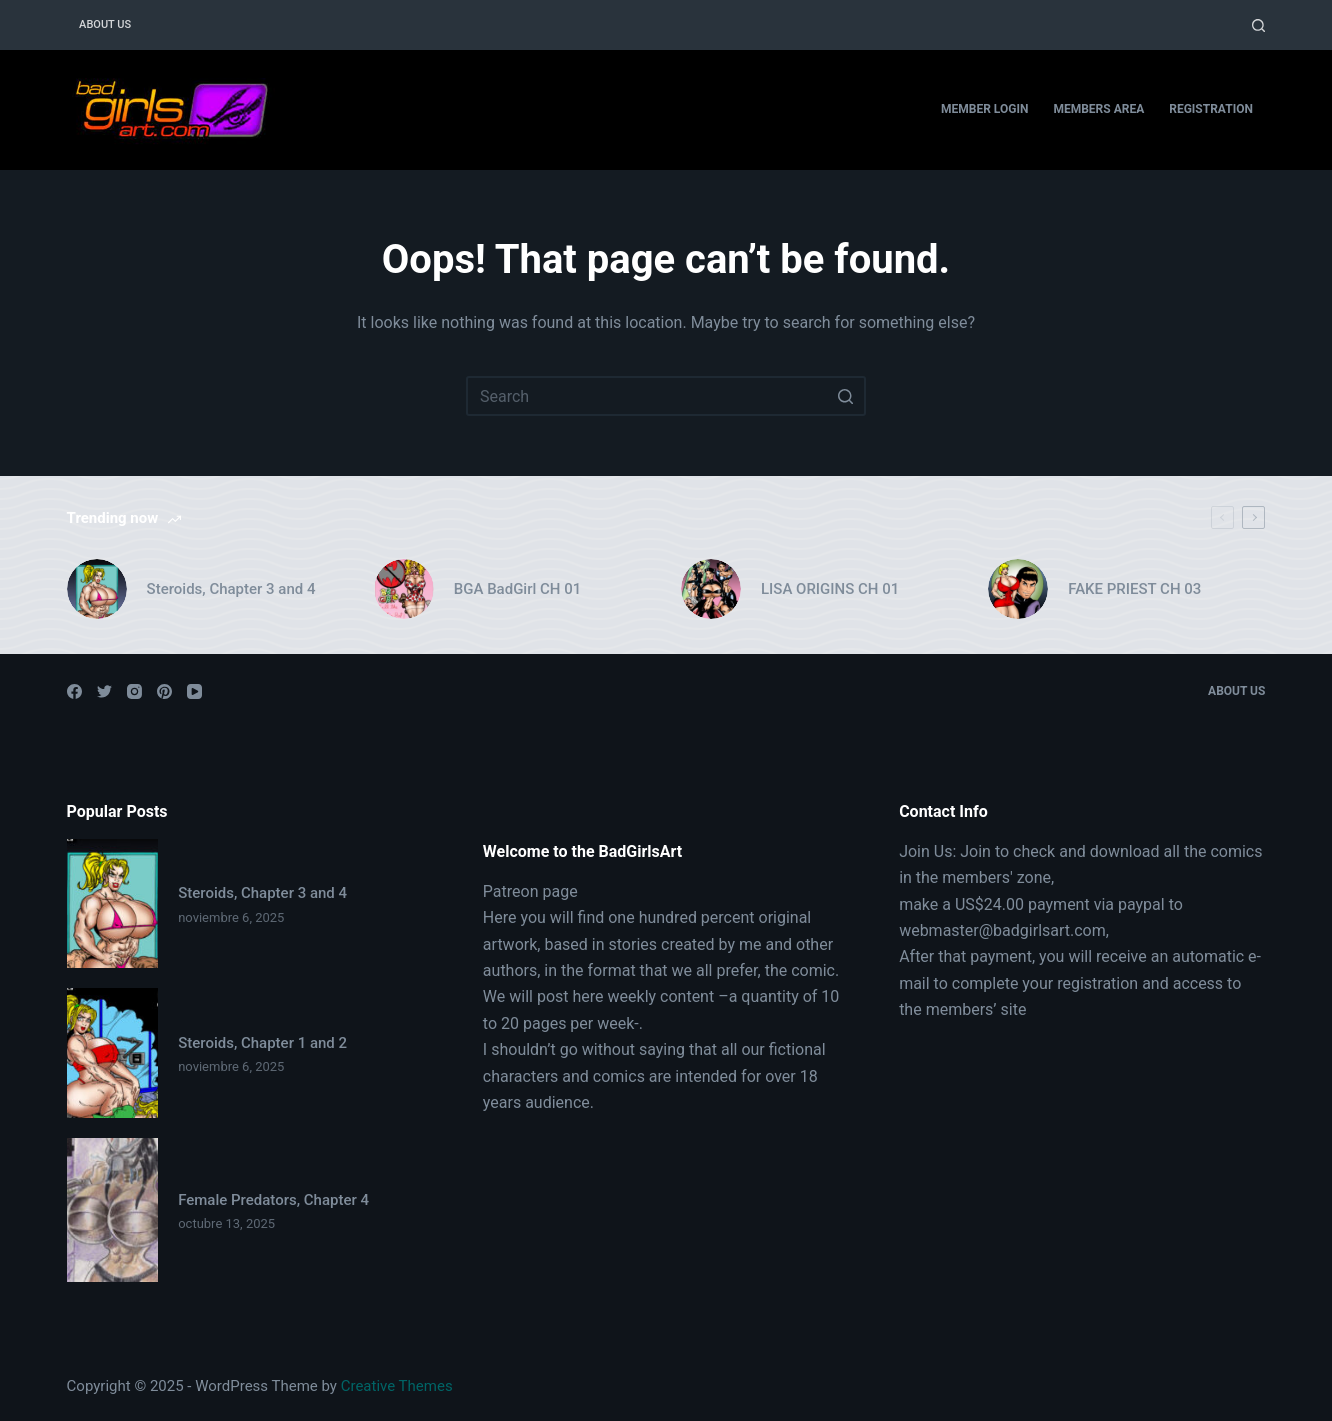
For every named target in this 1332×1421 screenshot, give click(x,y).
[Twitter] (104, 691)
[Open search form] (1258, 25)
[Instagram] (134, 691)
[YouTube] (194, 691)
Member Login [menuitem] (984, 109)
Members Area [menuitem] (1098, 109)
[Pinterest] (164, 691)
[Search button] (846, 396)
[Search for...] (666, 396)
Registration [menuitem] (1211, 109)
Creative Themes (397, 1386)
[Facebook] (74, 691)
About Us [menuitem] (105, 24)
